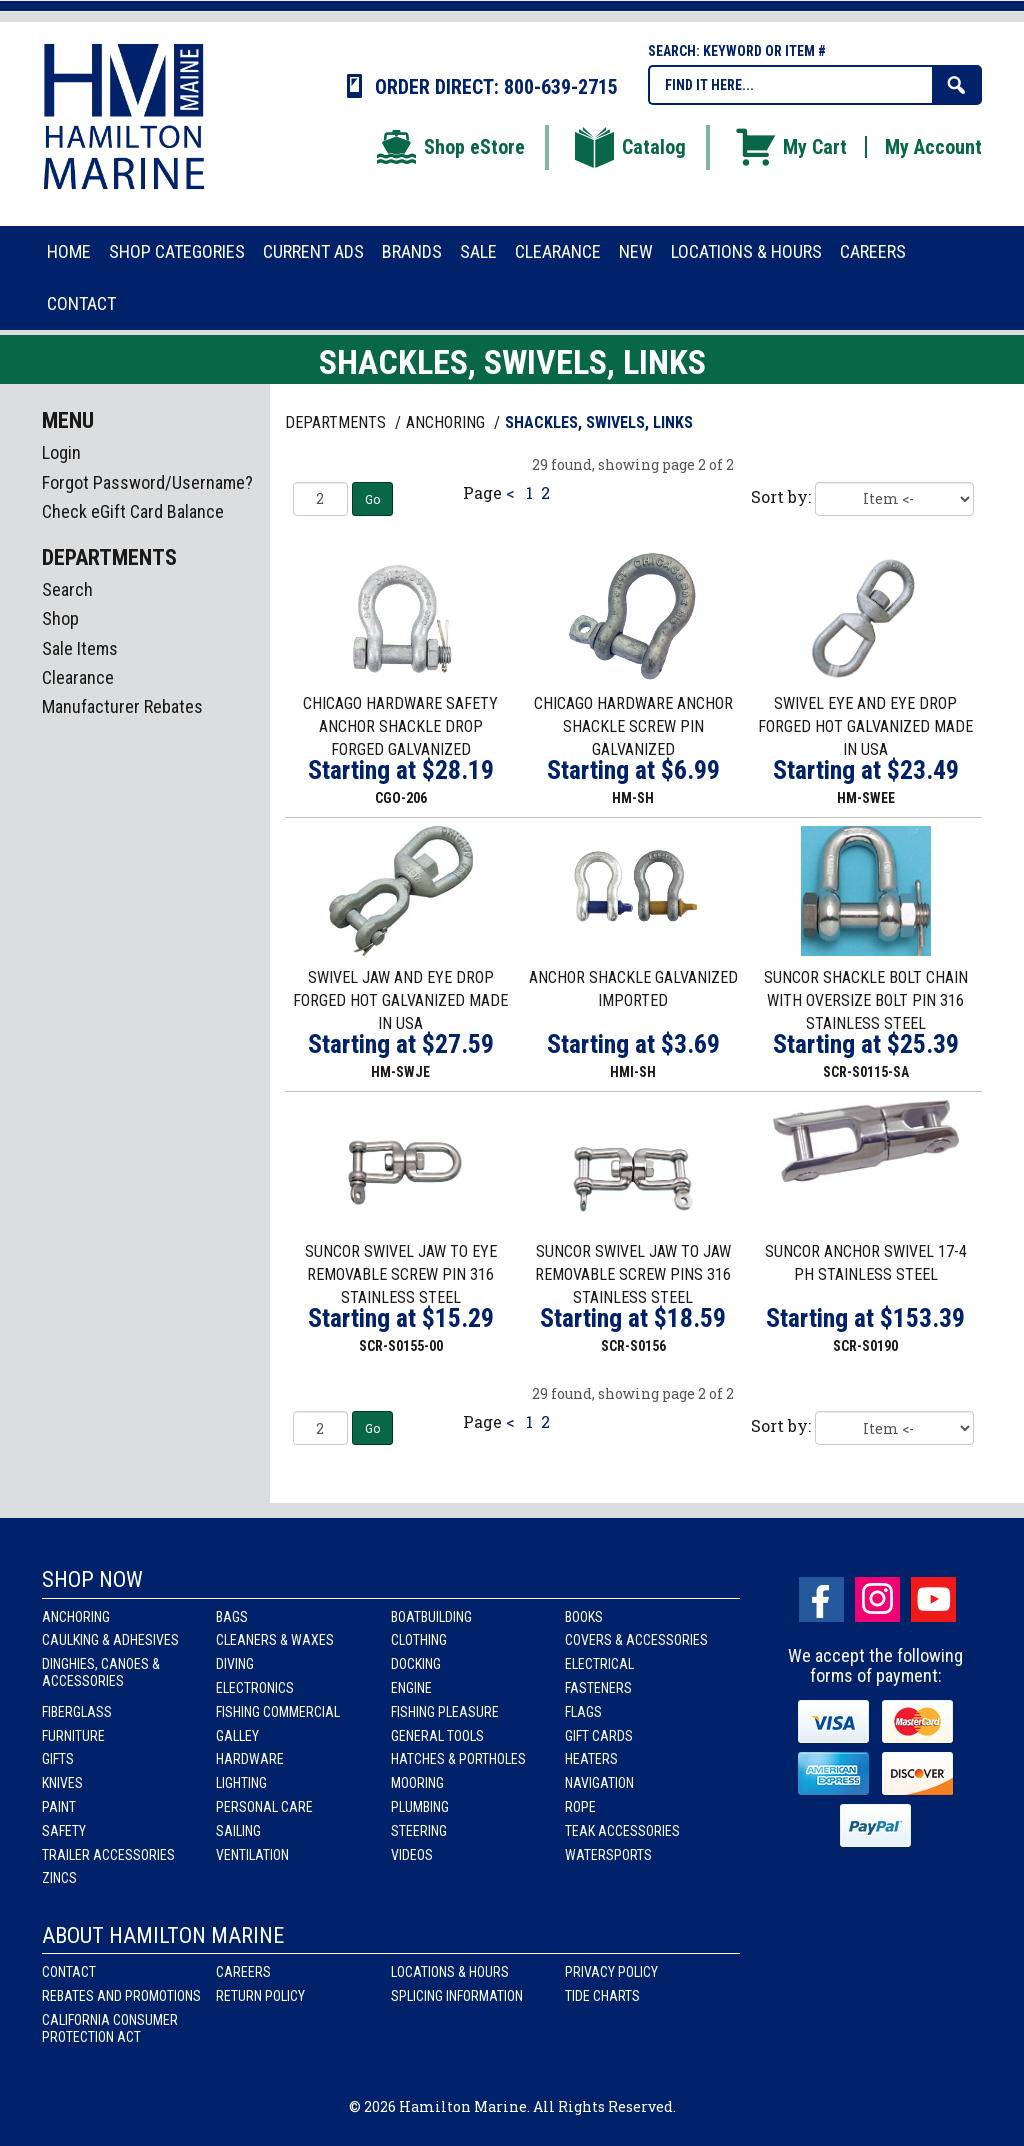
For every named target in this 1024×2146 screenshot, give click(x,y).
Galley (237, 1736)
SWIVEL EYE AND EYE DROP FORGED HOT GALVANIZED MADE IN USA (865, 726)
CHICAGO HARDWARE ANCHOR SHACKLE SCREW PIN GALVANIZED (633, 726)
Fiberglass (77, 1712)
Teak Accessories (622, 1831)
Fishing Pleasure (445, 1712)
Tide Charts (602, 1996)
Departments (337, 422)
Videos (412, 1855)
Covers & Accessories (636, 1640)
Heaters (591, 1759)
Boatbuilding (431, 1617)
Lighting (241, 1783)
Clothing (419, 1640)
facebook (821, 1599)
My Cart (790, 147)
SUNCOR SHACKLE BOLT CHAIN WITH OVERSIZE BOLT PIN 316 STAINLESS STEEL (866, 1000)
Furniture (73, 1736)
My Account (933, 147)
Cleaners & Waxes (275, 1640)
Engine (411, 1688)
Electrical (599, 1664)
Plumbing (420, 1807)
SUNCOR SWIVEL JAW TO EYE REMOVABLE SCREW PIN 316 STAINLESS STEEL (401, 1274)
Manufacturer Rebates (122, 706)
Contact (69, 1972)
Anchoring (76, 1617)
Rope (580, 1807)
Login (61, 452)
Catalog (629, 147)
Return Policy (260, 1996)
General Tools (437, 1736)
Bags (232, 1617)
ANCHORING (447, 422)
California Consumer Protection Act (110, 2028)
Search (67, 589)
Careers (243, 1972)
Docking (416, 1664)
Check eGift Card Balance (133, 511)
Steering (419, 1831)
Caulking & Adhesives (110, 1640)
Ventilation (252, 1855)
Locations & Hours (450, 1972)
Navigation (599, 1783)
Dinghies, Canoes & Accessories (101, 1672)
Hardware (250, 1759)
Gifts (58, 1759)
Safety (64, 1831)
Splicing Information (457, 1996)
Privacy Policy (611, 1972)
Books (584, 1617)
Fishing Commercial (278, 1712)
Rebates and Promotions (121, 1996)
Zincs (59, 1878)
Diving (235, 1664)
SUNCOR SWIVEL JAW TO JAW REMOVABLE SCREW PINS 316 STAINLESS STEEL (633, 1274)
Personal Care (264, 1807)
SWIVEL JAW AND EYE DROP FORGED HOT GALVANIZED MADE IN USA (400, 1000)
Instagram (877, 1599)
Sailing (238, 1831)
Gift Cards (599, 1736)
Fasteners (598, 1688)
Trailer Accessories (108, 1855)
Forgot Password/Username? (147, 482)
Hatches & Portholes (458, 1759)
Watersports (608, 1855)
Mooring (417, 1783)
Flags (583, 1712)
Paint (59, 1807)
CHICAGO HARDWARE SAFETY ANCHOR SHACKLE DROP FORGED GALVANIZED (400, 726)
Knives (62, 1783)
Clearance (78, 677)
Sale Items (80, 648)
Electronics (255, 1688)
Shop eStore (449, 147)
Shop (60, 618)
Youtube (933, 1599)
